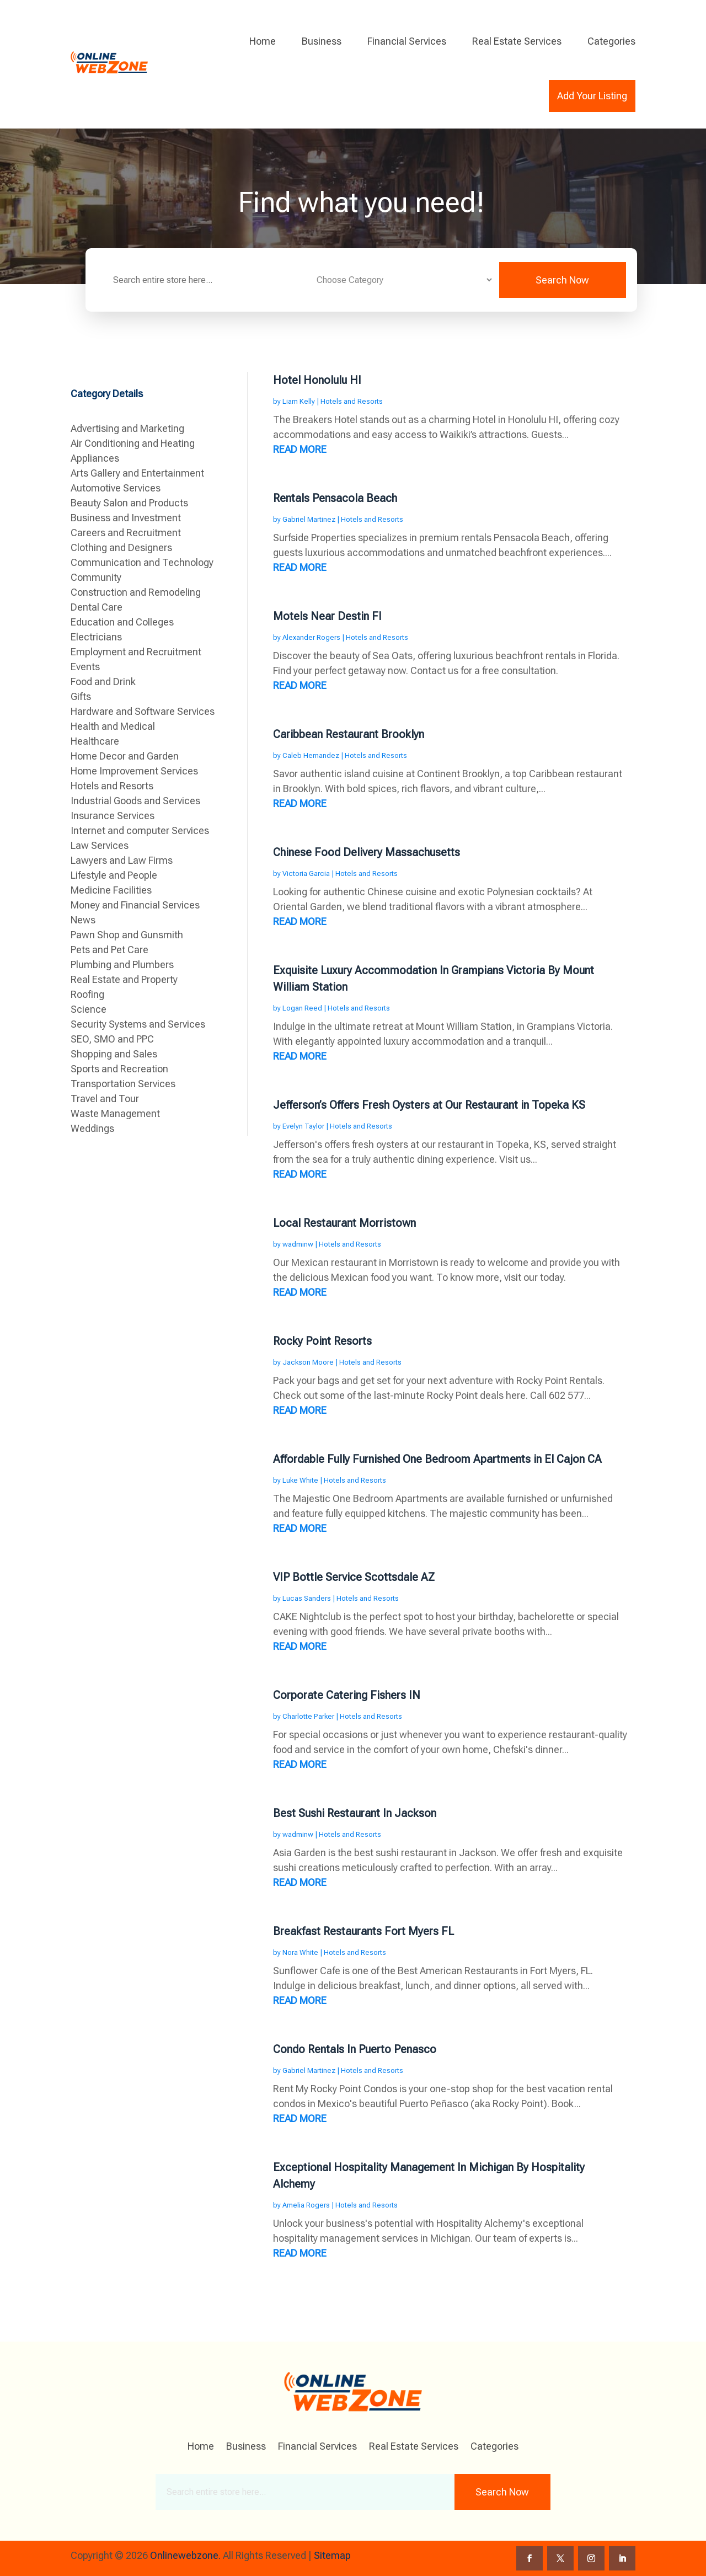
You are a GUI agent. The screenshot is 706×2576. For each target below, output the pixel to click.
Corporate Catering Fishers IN (346, 1695)
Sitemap (332, 2555)
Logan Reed (302, 1008)
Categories (611, 41)
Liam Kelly (298, 401)
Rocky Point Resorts (322, 1341)
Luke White (300, 1480)
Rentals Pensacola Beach (335, 498)
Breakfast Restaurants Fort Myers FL (363, 1931)
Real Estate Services (516, 41)
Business (321, 41)
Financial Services (406, 41)
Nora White (300, 1952)
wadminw (297, 1244)
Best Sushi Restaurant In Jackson (354, 1813)
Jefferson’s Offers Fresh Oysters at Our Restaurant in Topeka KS (429, 1104)
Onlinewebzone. (185, 2555)
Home (262, 41)
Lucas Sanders (306, 1598)
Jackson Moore (308, 1362)
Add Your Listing (592, 95)
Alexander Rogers (311, 637)
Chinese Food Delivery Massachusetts (366, 852)
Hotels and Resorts (351, 401)
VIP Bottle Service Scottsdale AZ (354, 1577)
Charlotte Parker (308, 1716)
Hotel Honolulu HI (317, 380)
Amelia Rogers (306, 2205)
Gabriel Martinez (308, 519)
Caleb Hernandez (310, 755)
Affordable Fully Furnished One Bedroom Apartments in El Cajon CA (437, 1459)
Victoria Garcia (306, 873)
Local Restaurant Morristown (344, 1223)
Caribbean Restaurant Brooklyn (348, 734)
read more (300, 449)
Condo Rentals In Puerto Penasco (354, 2049)
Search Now (562, 280)
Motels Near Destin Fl (327, 616)
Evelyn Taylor (303, 1126)
